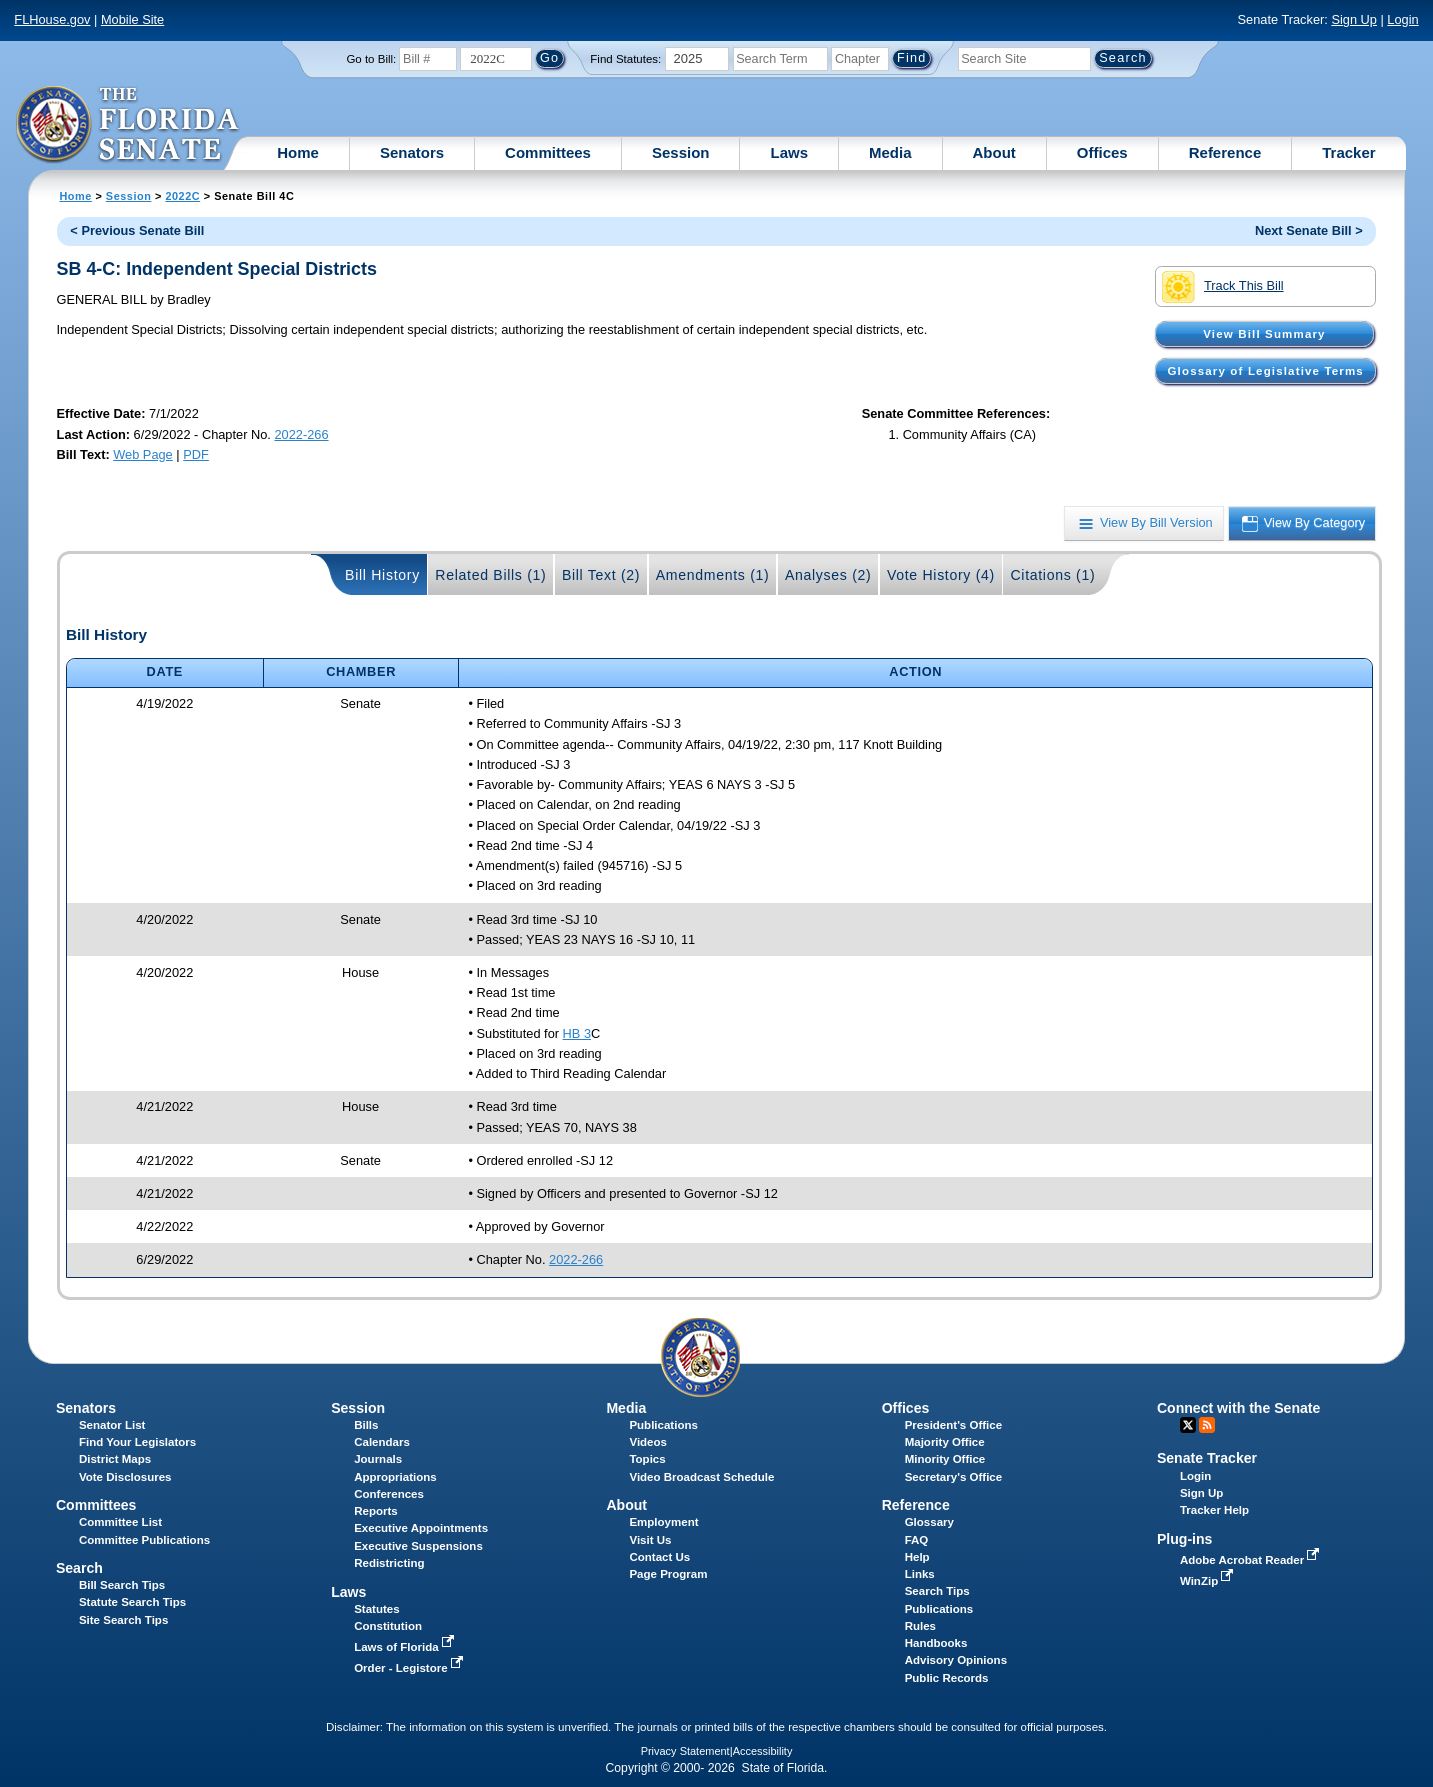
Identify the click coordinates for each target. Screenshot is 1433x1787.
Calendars (382, 1442)
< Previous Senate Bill (137, 230)
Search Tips (937, 1591)
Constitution (388, 1626)
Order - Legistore (410, 1668)
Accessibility (763, 1751)
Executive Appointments (421, 1528)
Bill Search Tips (122, 1585)
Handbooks (936, 1643)
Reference (1225, 152)
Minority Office (945, 1459)
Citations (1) (1052, 575)
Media (890, 152)
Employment (663, 1522)
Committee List (120, 1522)
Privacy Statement (685, 1751)
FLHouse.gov (52, 19)
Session (681, 152)
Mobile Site (132, 19)
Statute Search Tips (132, 1602)
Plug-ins (1185, 1539)
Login (1402, 19)
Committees (548, 152)
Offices (1102, 152)
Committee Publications (144, 1540)
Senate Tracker (1207, 1458)
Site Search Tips (123, 1620)
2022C (182, 196)
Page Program (668, 1574)
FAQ (917, 1540)
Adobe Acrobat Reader (1252, 1560)
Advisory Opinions (956, 1660)
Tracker (1348, 152)
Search (79, 1568)
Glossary (929, 1522)
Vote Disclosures (125, 1477)
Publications (663, 1425)
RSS (1207, 1425)
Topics (647, 1459)
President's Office (953, 1425)
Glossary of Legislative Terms (1266, 371)
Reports (376, 1511)
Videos (648, 1442)
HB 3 (577, 1033)
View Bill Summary (1264, 334)
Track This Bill (1222, 287)
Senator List (112, 1425)
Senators (412, 152)
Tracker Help (1214, 1510)
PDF (196, 454)
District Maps (115, 1459)
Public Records (947, 1678)
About (994, 152)
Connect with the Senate (1238, 1408)
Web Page (143, 454)
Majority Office (945, 1442)
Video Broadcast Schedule (701, 1477)
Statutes (376, 1609)
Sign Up (1354, 19)
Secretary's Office (953, 1477)
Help (917, 1557)
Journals (378, 1459)
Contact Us (659, 1557)
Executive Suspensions (418, 1546)
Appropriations (395, 1477)
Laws (789, 152)
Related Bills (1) (490, 575)
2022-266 (301, 434)
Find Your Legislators (137, 1442)
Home (298, 152)
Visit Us (650, 1540)
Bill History (382, 575)
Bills (366, 1425)
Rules (920, 1626)
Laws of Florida (406, 1647)
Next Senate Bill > (1309, 230)
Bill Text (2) (601, 575)
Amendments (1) (713, 575)
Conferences (389, 1494)
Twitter (1188, 1425)
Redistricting (389, 1563)
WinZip (1208, 1581)
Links (920, 1574)
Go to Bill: (371, 59)
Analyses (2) (828, 575)
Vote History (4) (941, 575)
